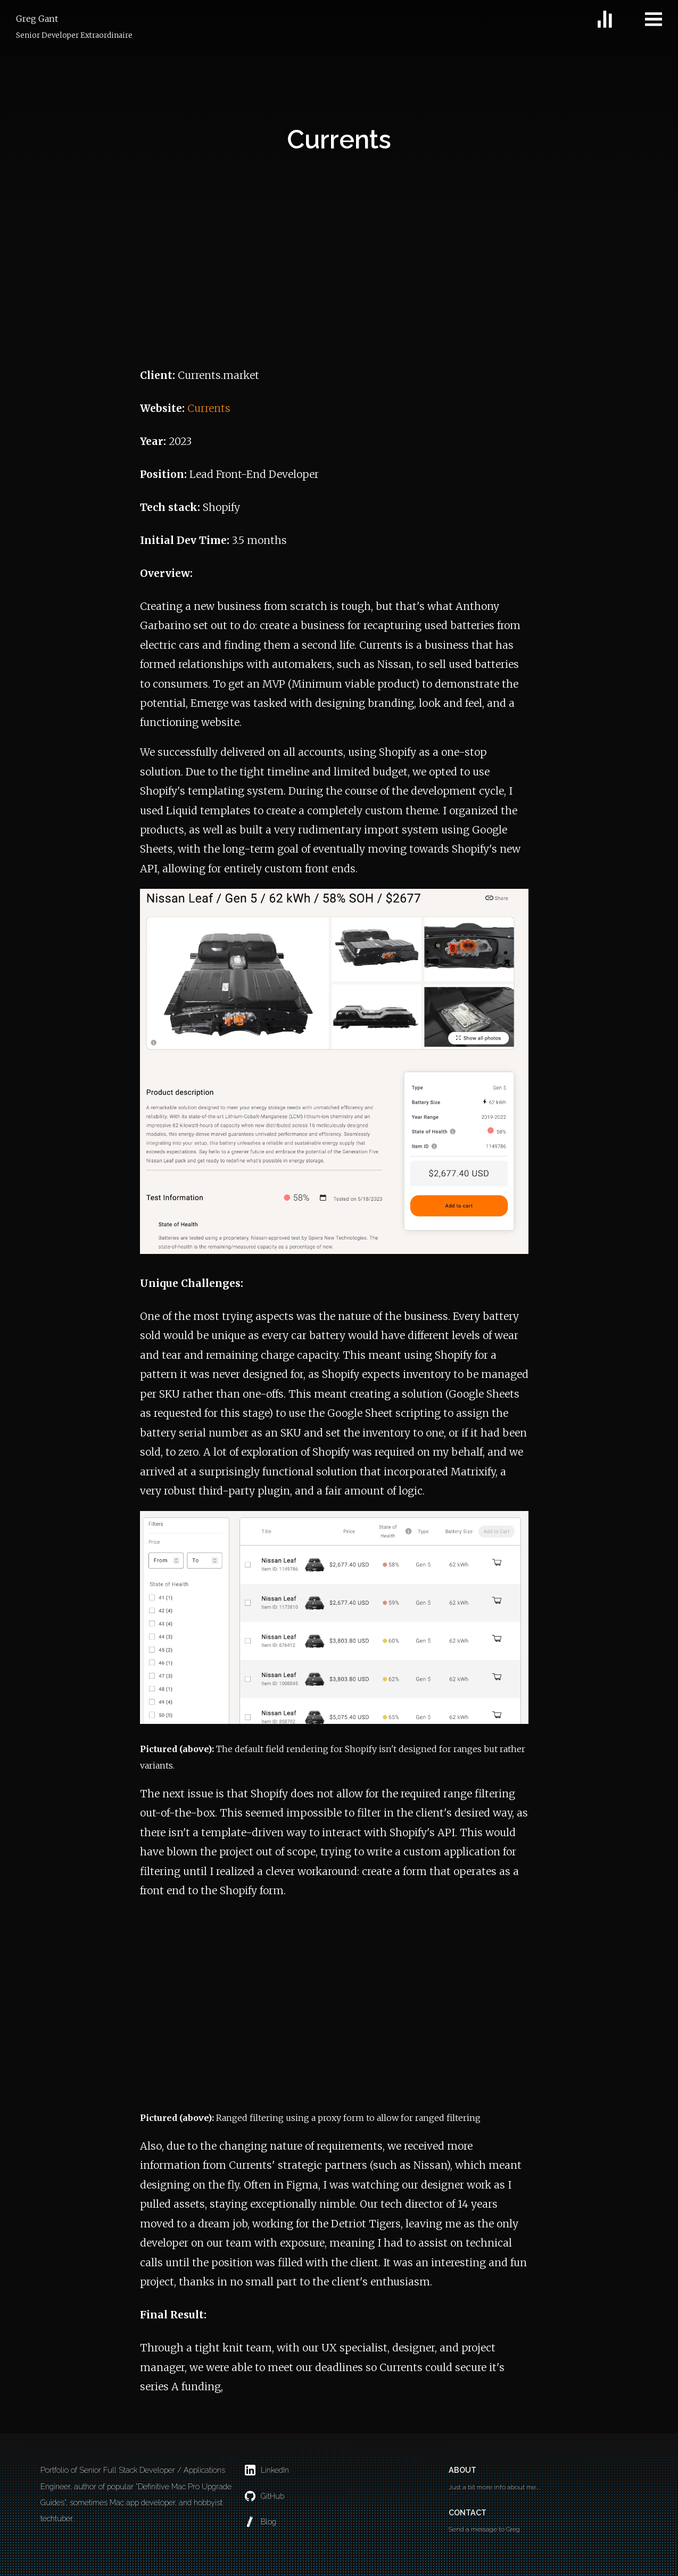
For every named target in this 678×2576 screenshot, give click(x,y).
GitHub (264, 2496)
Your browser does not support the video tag (334, 2008)
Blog (260, 2521)
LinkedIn (267, 2470)
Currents (208, 408)
